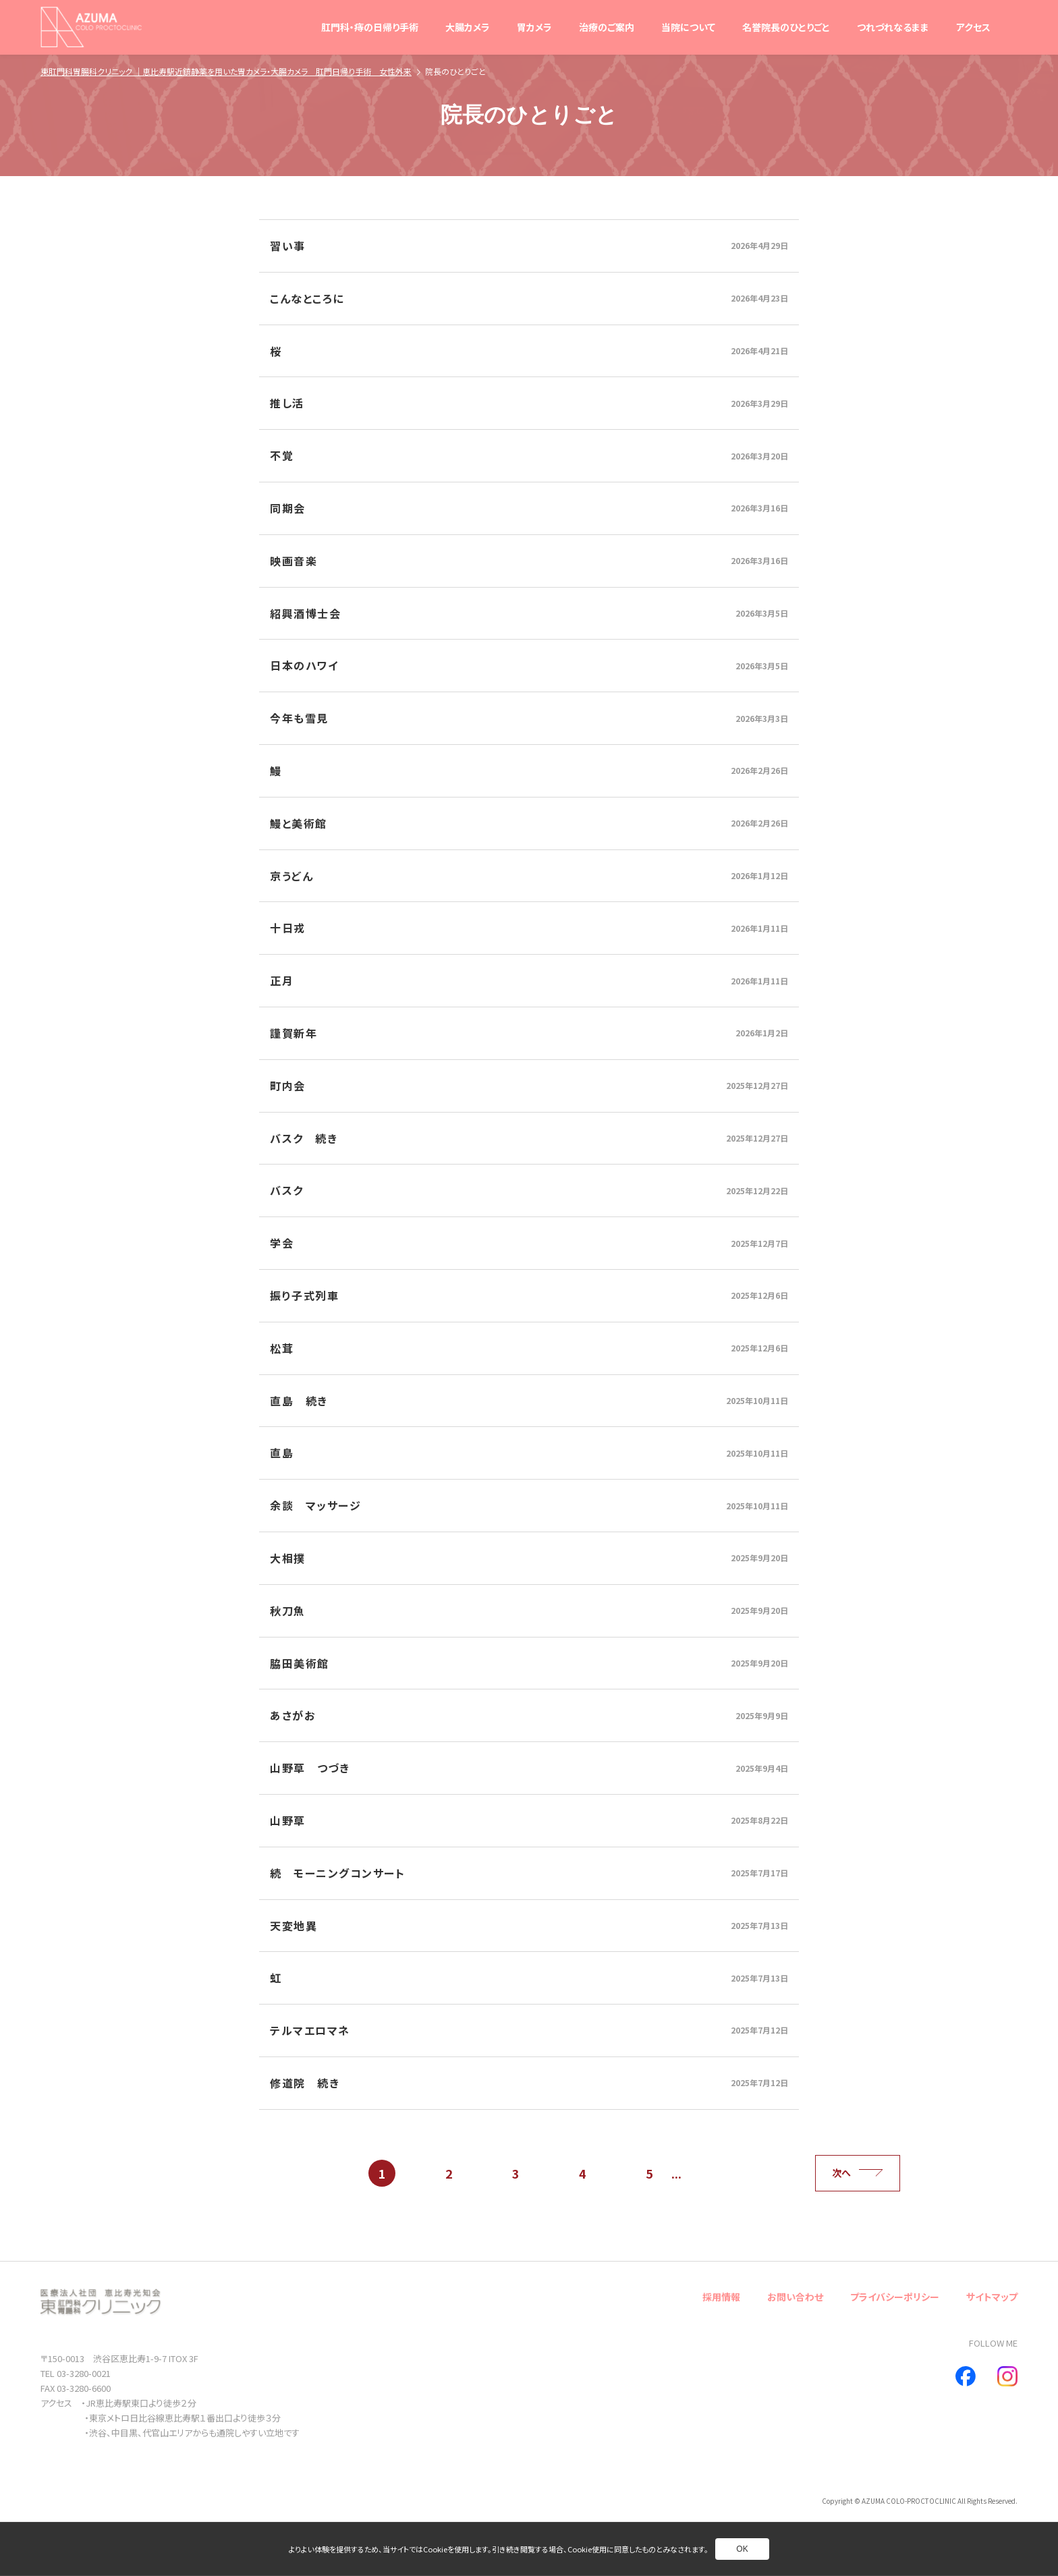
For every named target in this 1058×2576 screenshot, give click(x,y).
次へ (857, 2172)
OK (742, 2549)
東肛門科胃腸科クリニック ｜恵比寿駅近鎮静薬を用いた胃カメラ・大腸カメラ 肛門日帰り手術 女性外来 (226, 71)
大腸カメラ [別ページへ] (467, 27)
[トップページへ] (91, 27)
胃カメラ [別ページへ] (534, 27)
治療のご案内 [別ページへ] (606, 27)
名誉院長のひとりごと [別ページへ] (786, 27)
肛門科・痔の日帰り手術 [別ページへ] (369, 27)
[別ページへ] (529, 246)
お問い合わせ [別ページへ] (795, 2296)
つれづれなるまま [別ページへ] (893, 27)
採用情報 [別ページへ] (721, 2296)
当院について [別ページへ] (688, 27)
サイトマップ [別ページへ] (992, 2296)
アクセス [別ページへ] (973, 27)
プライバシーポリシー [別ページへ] (894, 2296)
